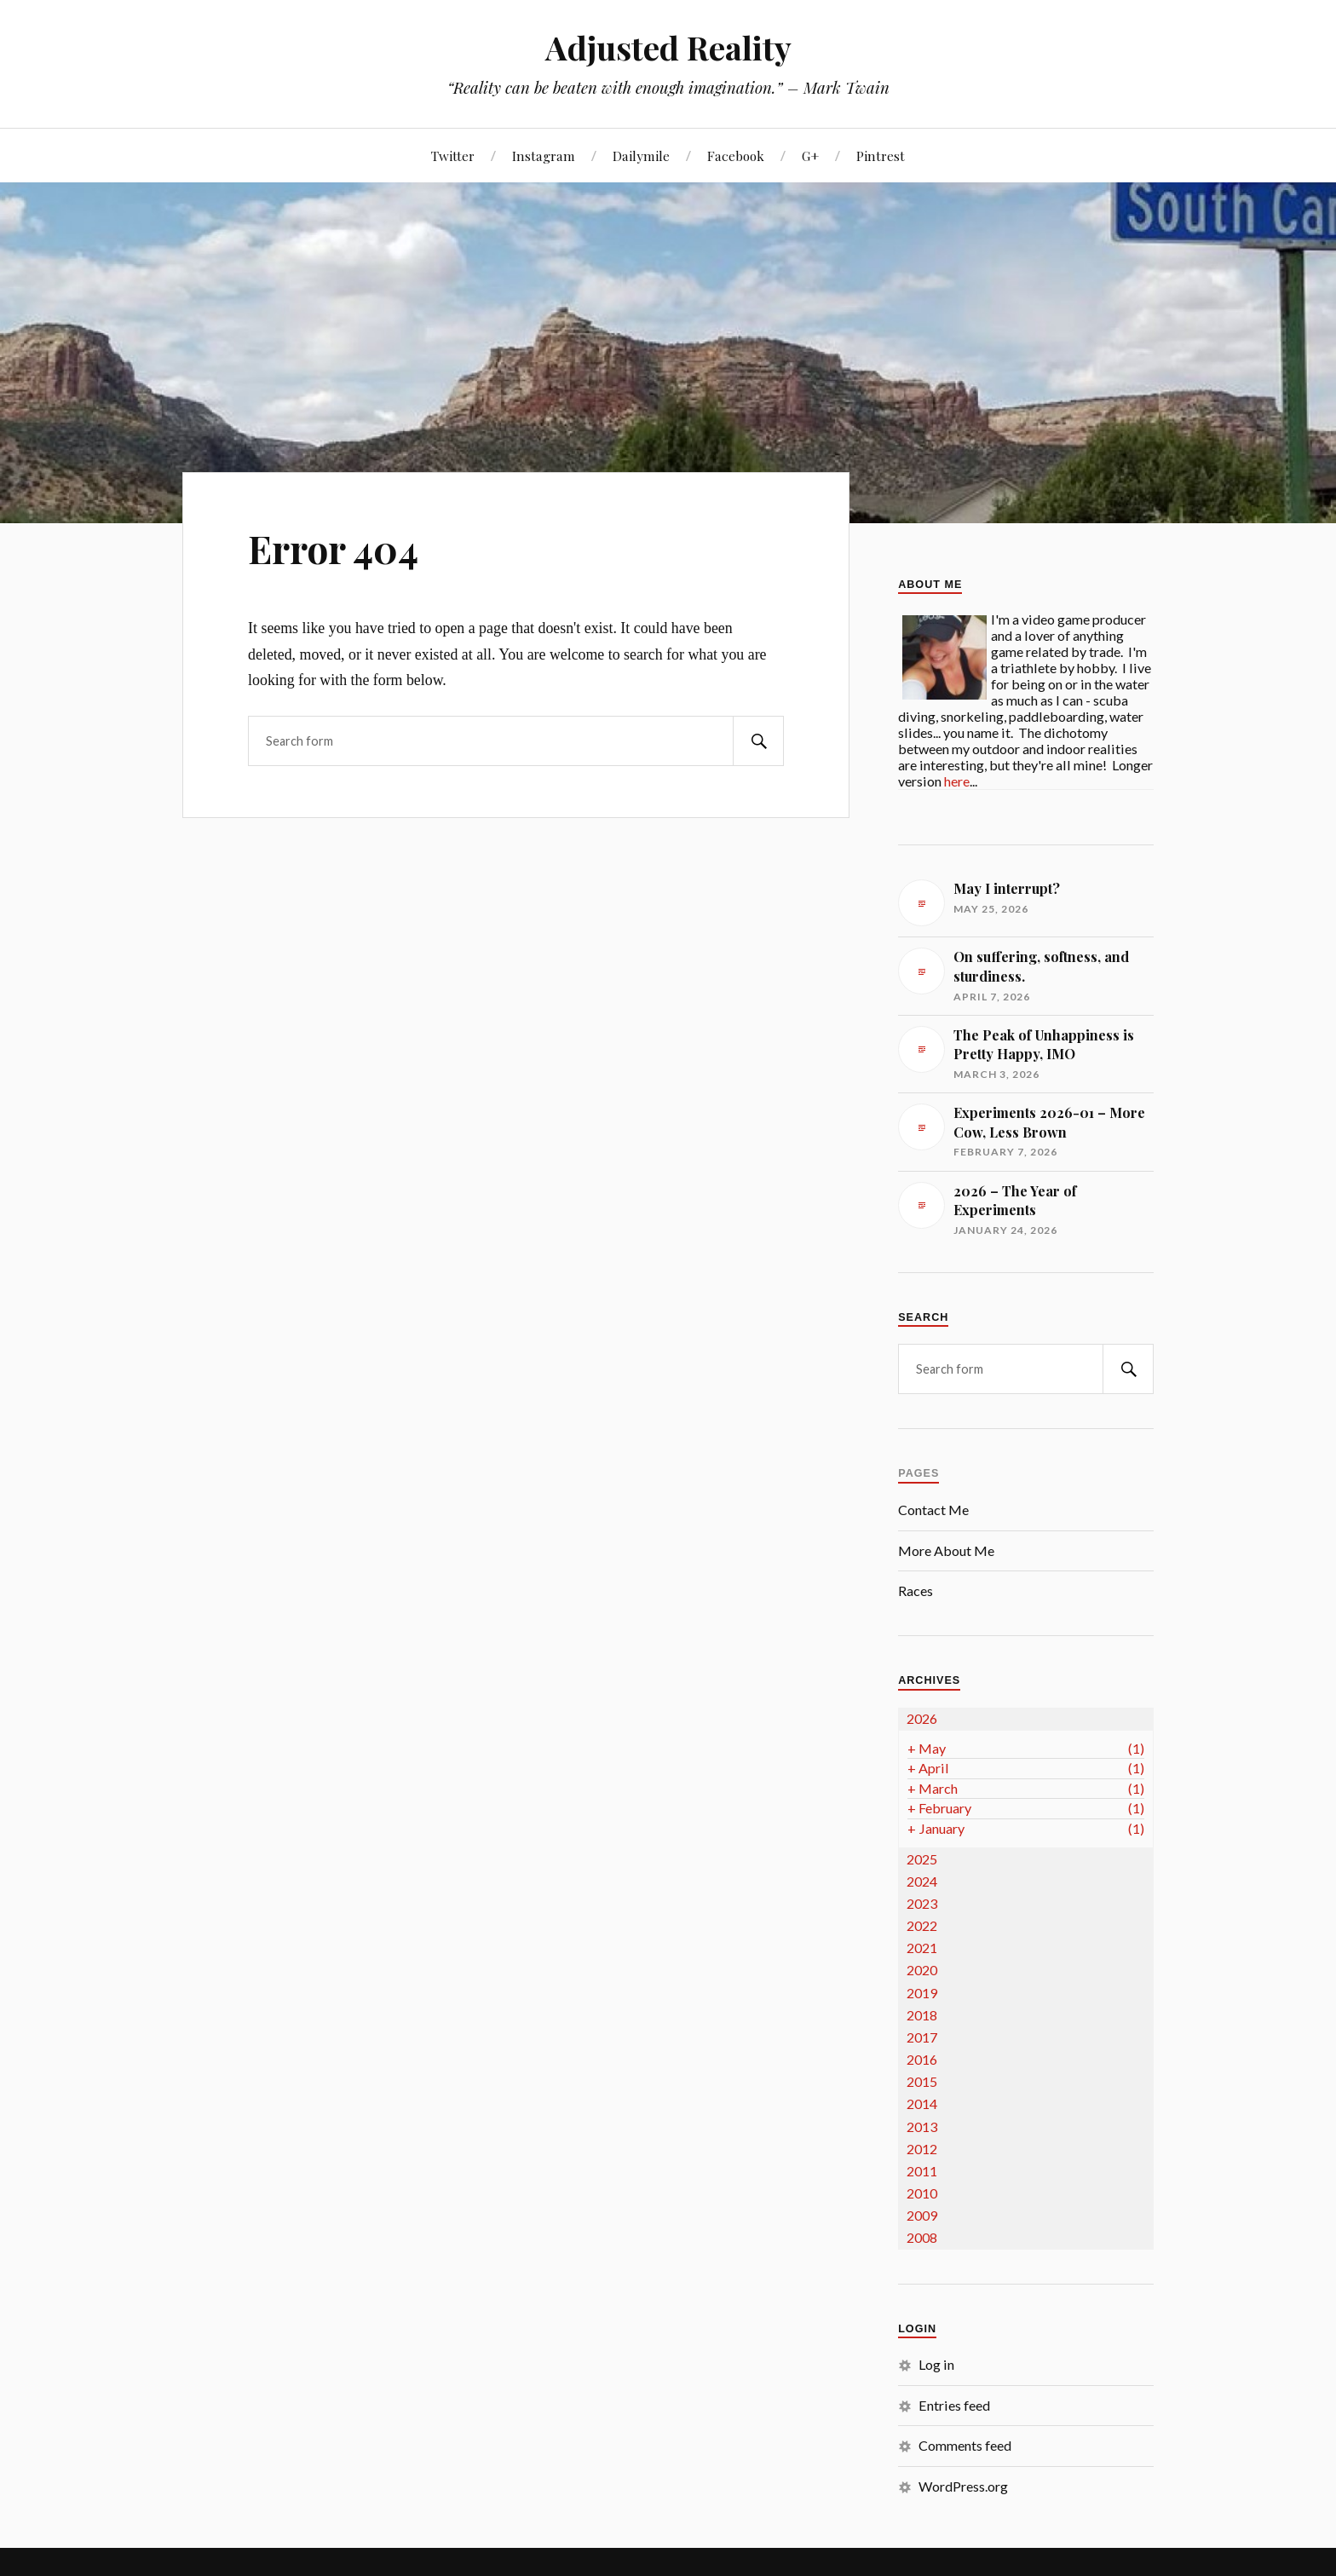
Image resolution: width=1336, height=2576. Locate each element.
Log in (936, 2364)
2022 (922, 1925)
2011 (922, 2171)
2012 (922, 2149)
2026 (922, 1718)
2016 (922, 2059)
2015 (922, 2081)
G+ (810, 155)
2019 (922, 1993)
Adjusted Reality (668, 47)
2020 (922, 1970)
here (957, 781)
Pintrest (880, 155)
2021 (922, 1947)
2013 (922, 2126)
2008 (922, 2237)
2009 (922, 2215)
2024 (922, 1881)
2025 (922, 1859)
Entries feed (954, 2405)
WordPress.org (963, 2486)
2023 (922, 1903)
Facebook (735, 155)
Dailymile (641, 155)
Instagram (543, 155)
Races (915, 1590)
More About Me (946, 1550)
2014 (922, 2103)
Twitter (453, 155)
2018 (922, 2015)
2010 (922, 2193)
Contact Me (933, 1509)
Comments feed (964, 2445)
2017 (922, 2037)
